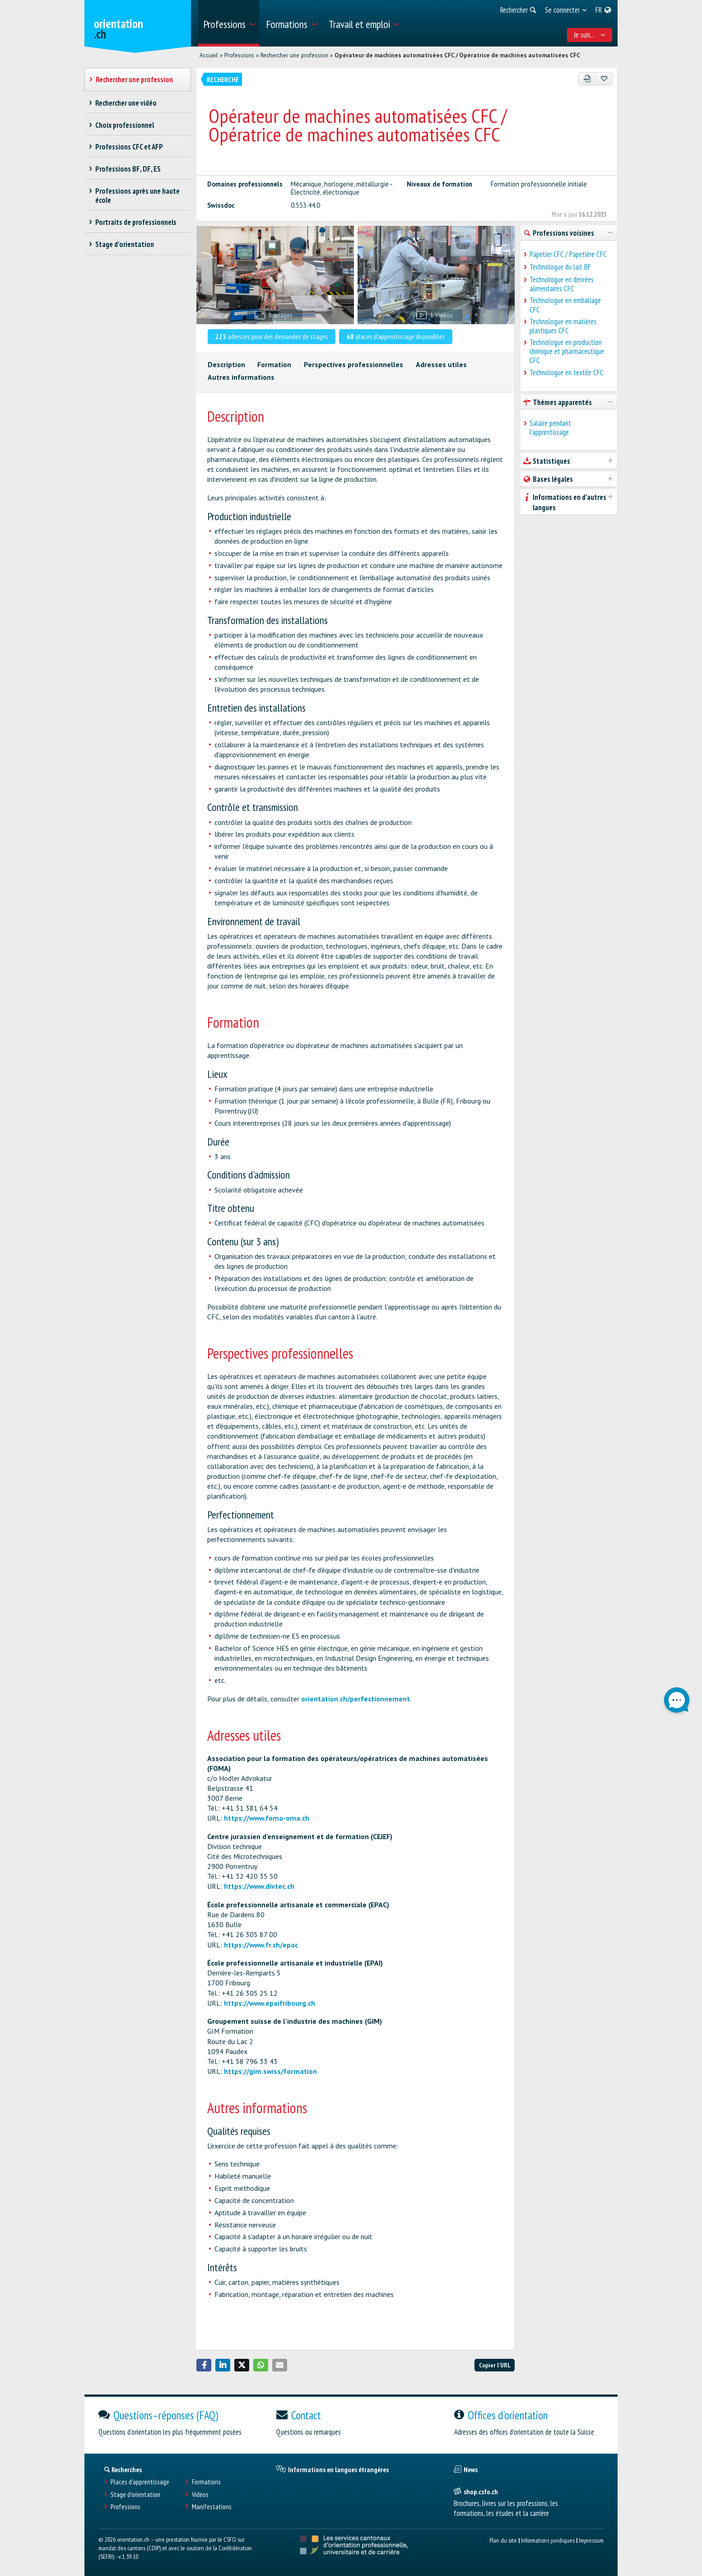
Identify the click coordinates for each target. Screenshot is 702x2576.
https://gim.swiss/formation (270, 2071)
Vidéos (200, 2494)
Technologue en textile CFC (567, 372)
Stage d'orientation (135, 2494)
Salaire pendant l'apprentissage (550, 428)
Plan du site (503, 2540)
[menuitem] (228, 23)
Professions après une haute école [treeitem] (137, 195)
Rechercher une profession (294, 55)
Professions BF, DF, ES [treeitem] (128, 169)
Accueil (209, 55)
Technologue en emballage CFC (565, 305)
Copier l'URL (495, 2365)
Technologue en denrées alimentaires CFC (562, 284)
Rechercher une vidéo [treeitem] (126, 103)
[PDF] (587, 79)
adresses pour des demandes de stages (271, 336)
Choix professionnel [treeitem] (124, 125)
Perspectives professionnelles (353, 364)
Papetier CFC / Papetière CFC (568, 254)
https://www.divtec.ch (259, 1886)
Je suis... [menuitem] (589, 35)
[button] (204, 2365)
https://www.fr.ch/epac (261, 1944)
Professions (239, 55)
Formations (206, 2482)
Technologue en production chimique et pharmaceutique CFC (567, 351)
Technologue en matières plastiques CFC (563, 326)
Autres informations (241, 377)
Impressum (591, 2540)
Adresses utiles (441, 364)
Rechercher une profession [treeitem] (134, 79)
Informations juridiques (548, 2540)
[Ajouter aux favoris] (603, 79)
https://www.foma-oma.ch (266, 1817)
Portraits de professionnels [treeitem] (136, 222)
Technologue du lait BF (560, 266)
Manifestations (212, 2506)
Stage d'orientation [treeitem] (124, 244)
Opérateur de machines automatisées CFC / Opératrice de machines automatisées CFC (457, 55)
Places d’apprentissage (140, 2482)
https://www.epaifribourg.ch (269, 2003)
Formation (274, 364)
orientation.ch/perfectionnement (355, 1698)
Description (226, 364)
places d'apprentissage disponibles (396, 336)
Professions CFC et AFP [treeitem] (129, 147)
